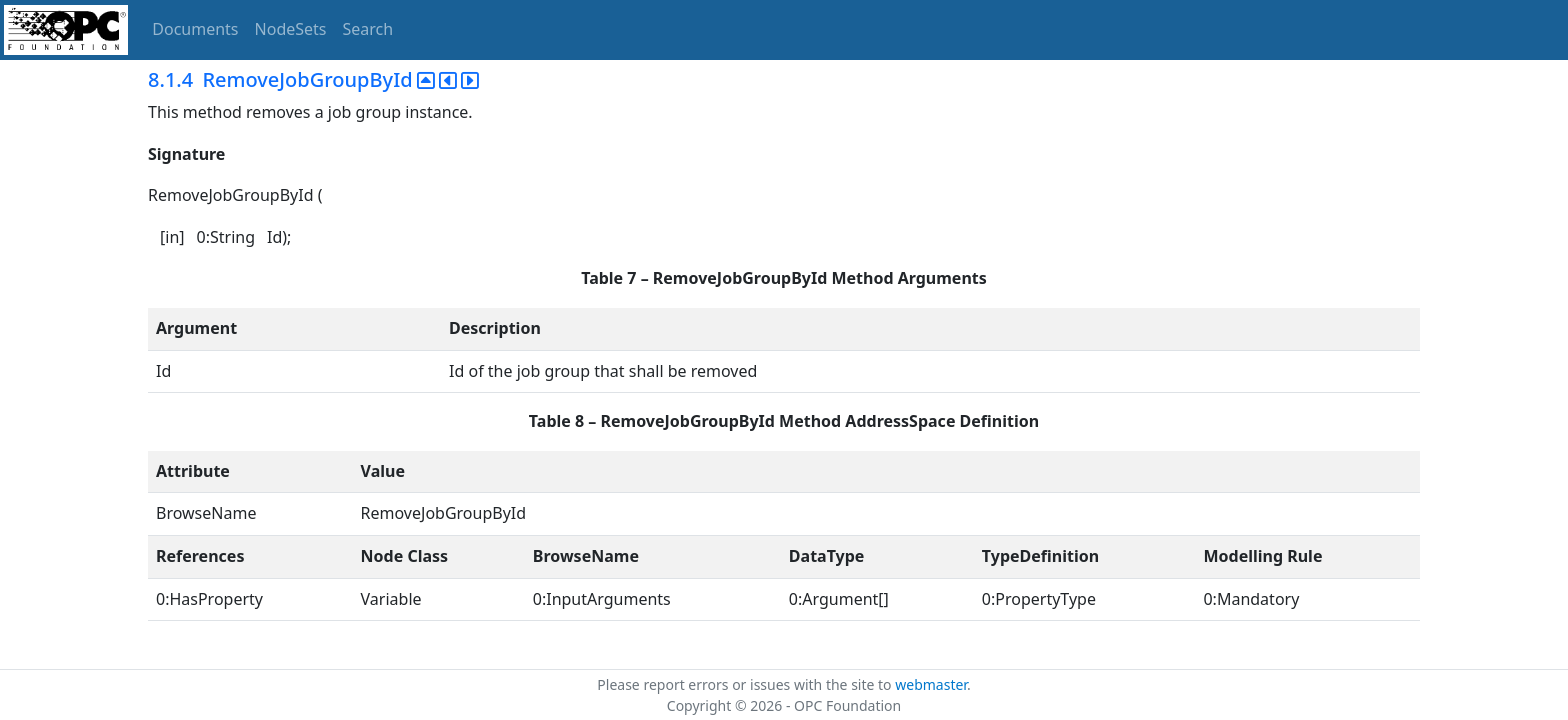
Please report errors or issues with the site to (746, 684)
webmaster (931, 684)
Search (368, 29)
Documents (195, 29)
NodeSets (291, 29)
